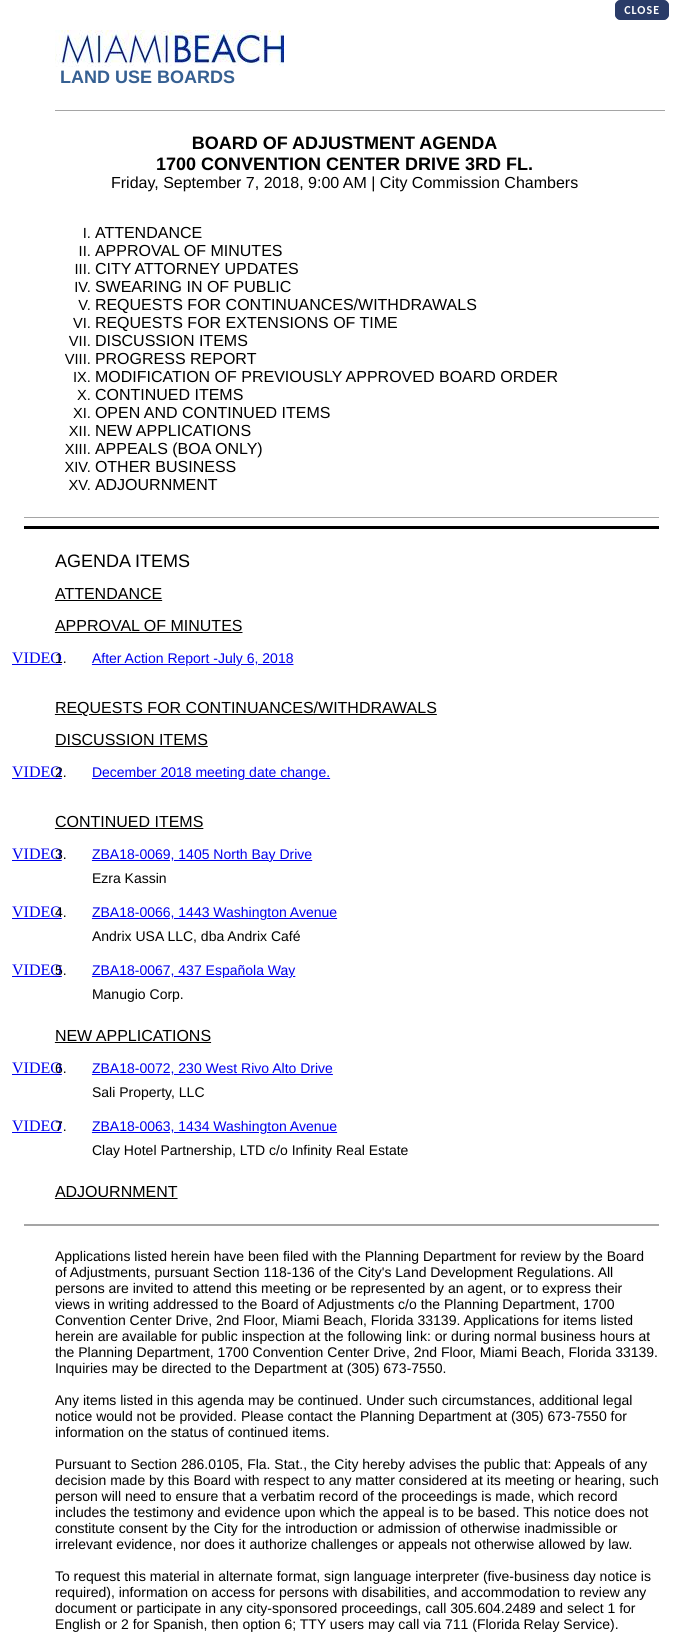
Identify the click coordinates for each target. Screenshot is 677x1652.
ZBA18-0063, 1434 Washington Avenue (214, 1126)
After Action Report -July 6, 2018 (193, 658)
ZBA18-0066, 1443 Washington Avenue (214, 912)
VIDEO (37, 658)
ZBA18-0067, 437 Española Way (193, 970)
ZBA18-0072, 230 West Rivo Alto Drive (212, 1068)
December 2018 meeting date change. (211, 772)
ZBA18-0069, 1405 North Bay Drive (202, 854)
